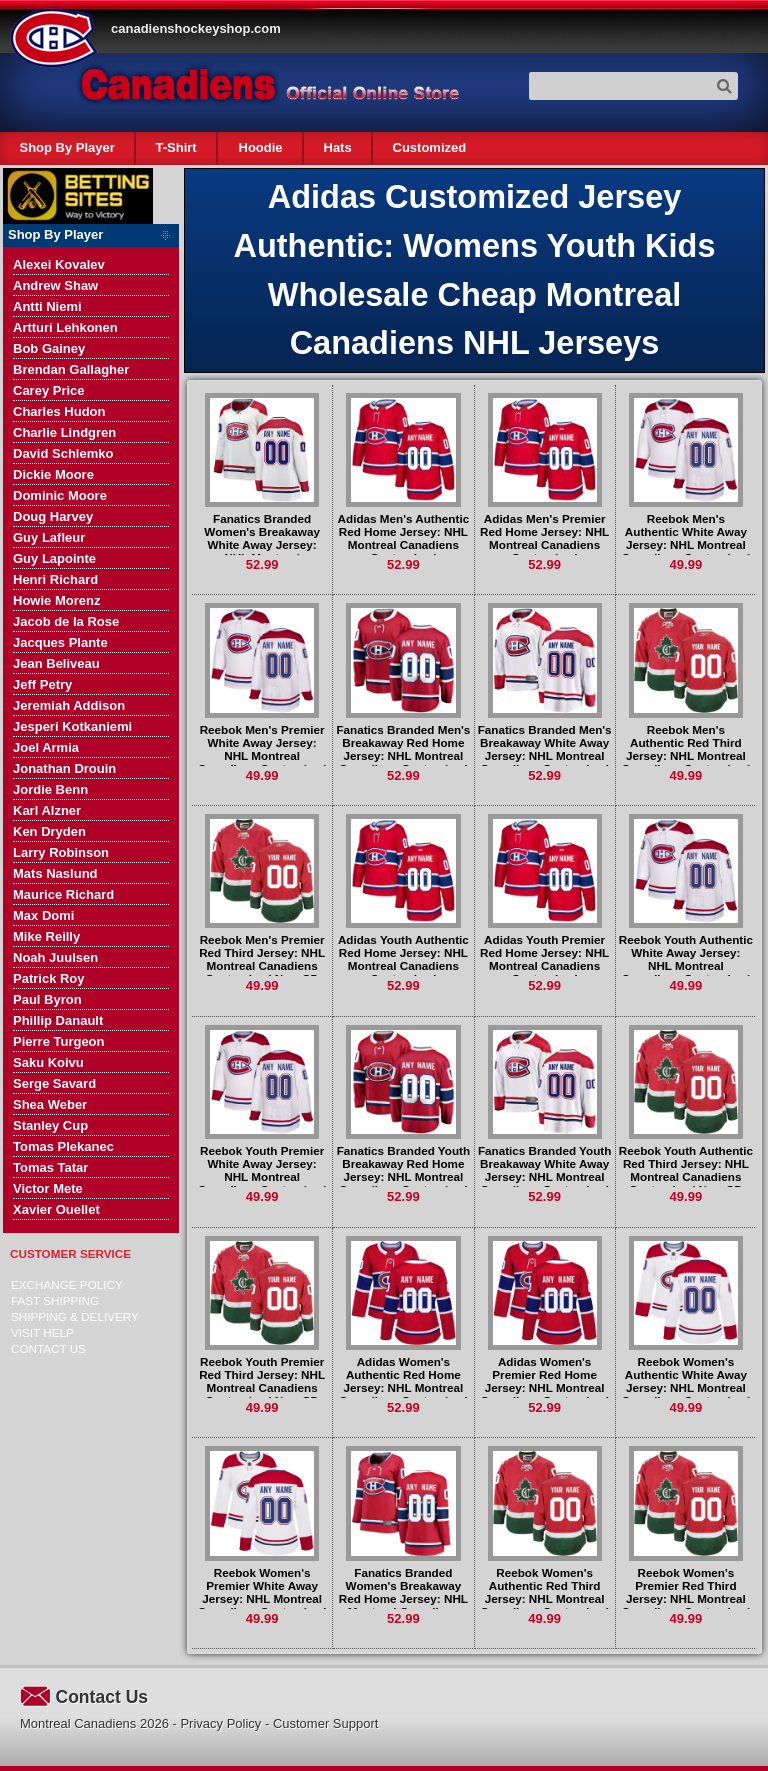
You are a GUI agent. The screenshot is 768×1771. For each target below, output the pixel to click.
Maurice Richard (63, 894)
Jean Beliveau (56, 663)
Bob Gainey (49, 348)
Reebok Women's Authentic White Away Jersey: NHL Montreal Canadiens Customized (686, 1381)
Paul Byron (47, 999)
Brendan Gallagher (71, 369)
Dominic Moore (60, 495)
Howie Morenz (56, 600)
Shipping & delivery (75, 1316)
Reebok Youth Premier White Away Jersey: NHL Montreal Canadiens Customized (262, 1170)
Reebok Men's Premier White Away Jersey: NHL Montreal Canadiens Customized (262, 749)
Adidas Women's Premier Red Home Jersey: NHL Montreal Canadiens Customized (544, 1381)
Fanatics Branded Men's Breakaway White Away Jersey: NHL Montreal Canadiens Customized (545, 749)
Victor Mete (48, 1188)
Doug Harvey (53, 516)
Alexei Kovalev (59, 264)
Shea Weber (50, 1104)
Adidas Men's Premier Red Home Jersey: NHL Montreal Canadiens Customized (544, 538)
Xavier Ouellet (56, 1209)
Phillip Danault (58, 1020)
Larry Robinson (61, 852)
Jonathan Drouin (64, 768)
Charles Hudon (59, 411)
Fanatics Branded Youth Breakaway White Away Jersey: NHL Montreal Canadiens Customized (544, 1170)
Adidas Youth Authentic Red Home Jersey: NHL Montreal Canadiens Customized (403, 959)
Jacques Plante (60, 642)
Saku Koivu (48, 1062)
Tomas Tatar (50, 1167)
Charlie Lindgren (64, 432)
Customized (429, 147)
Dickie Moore (53, 474)
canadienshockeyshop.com (196, 28)
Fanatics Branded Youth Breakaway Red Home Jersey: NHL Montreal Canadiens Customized (403, 1170)
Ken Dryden (49, 831)
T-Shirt (176, 147)
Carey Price (49, 390)
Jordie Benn (50, 789)
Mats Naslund (55, 873)
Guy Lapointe (54, 558)
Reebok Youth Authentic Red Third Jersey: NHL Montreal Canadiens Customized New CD (686, 1170)
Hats (337, 147)
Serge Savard (54, 1083)
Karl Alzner (47, 810)
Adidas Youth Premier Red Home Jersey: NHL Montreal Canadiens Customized (544, 959)
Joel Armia (46, 747)
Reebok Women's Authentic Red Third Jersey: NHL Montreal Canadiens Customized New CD (544, 1598)
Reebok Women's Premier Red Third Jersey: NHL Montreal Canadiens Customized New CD (686, 1598)
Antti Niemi (47, 306)
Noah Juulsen (55, 957)
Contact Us (48, 1348)
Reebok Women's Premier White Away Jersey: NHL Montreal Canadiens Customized (262, 1592)
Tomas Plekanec (63, 1146)
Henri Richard (55, 579)
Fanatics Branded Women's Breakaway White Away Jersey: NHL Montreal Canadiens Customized (262, 544)
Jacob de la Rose (66, 621)
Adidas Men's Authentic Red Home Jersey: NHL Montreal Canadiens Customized (404, 538)
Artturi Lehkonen (65, 327)
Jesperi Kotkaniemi (72, 726)
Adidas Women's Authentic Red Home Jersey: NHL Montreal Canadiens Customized (403, 1381)
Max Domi (43, 915)
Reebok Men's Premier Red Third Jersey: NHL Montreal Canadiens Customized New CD (262, 959)
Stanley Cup (50, 1125)
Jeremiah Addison (69, 705)
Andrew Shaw (55, 285)
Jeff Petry (42, 684)
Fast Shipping (55, 1300)
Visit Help (42, 1332)
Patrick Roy (49, 978)
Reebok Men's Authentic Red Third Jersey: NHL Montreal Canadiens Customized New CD (686, 755)
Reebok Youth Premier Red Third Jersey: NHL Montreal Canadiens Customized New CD (262, 1381)
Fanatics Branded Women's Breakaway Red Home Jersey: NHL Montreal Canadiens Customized (403, 1598)
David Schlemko (63, 453)
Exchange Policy (67, 1284)
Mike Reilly (46, 936)
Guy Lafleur (49, 537)
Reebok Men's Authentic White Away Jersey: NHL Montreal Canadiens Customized (686, 538)
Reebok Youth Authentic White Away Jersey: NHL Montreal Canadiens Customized (686, 959)
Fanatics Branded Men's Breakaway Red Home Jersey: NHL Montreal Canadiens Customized (403, 749)
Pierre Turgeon (59, 1041)
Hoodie (260, 147)
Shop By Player (67, 147)
